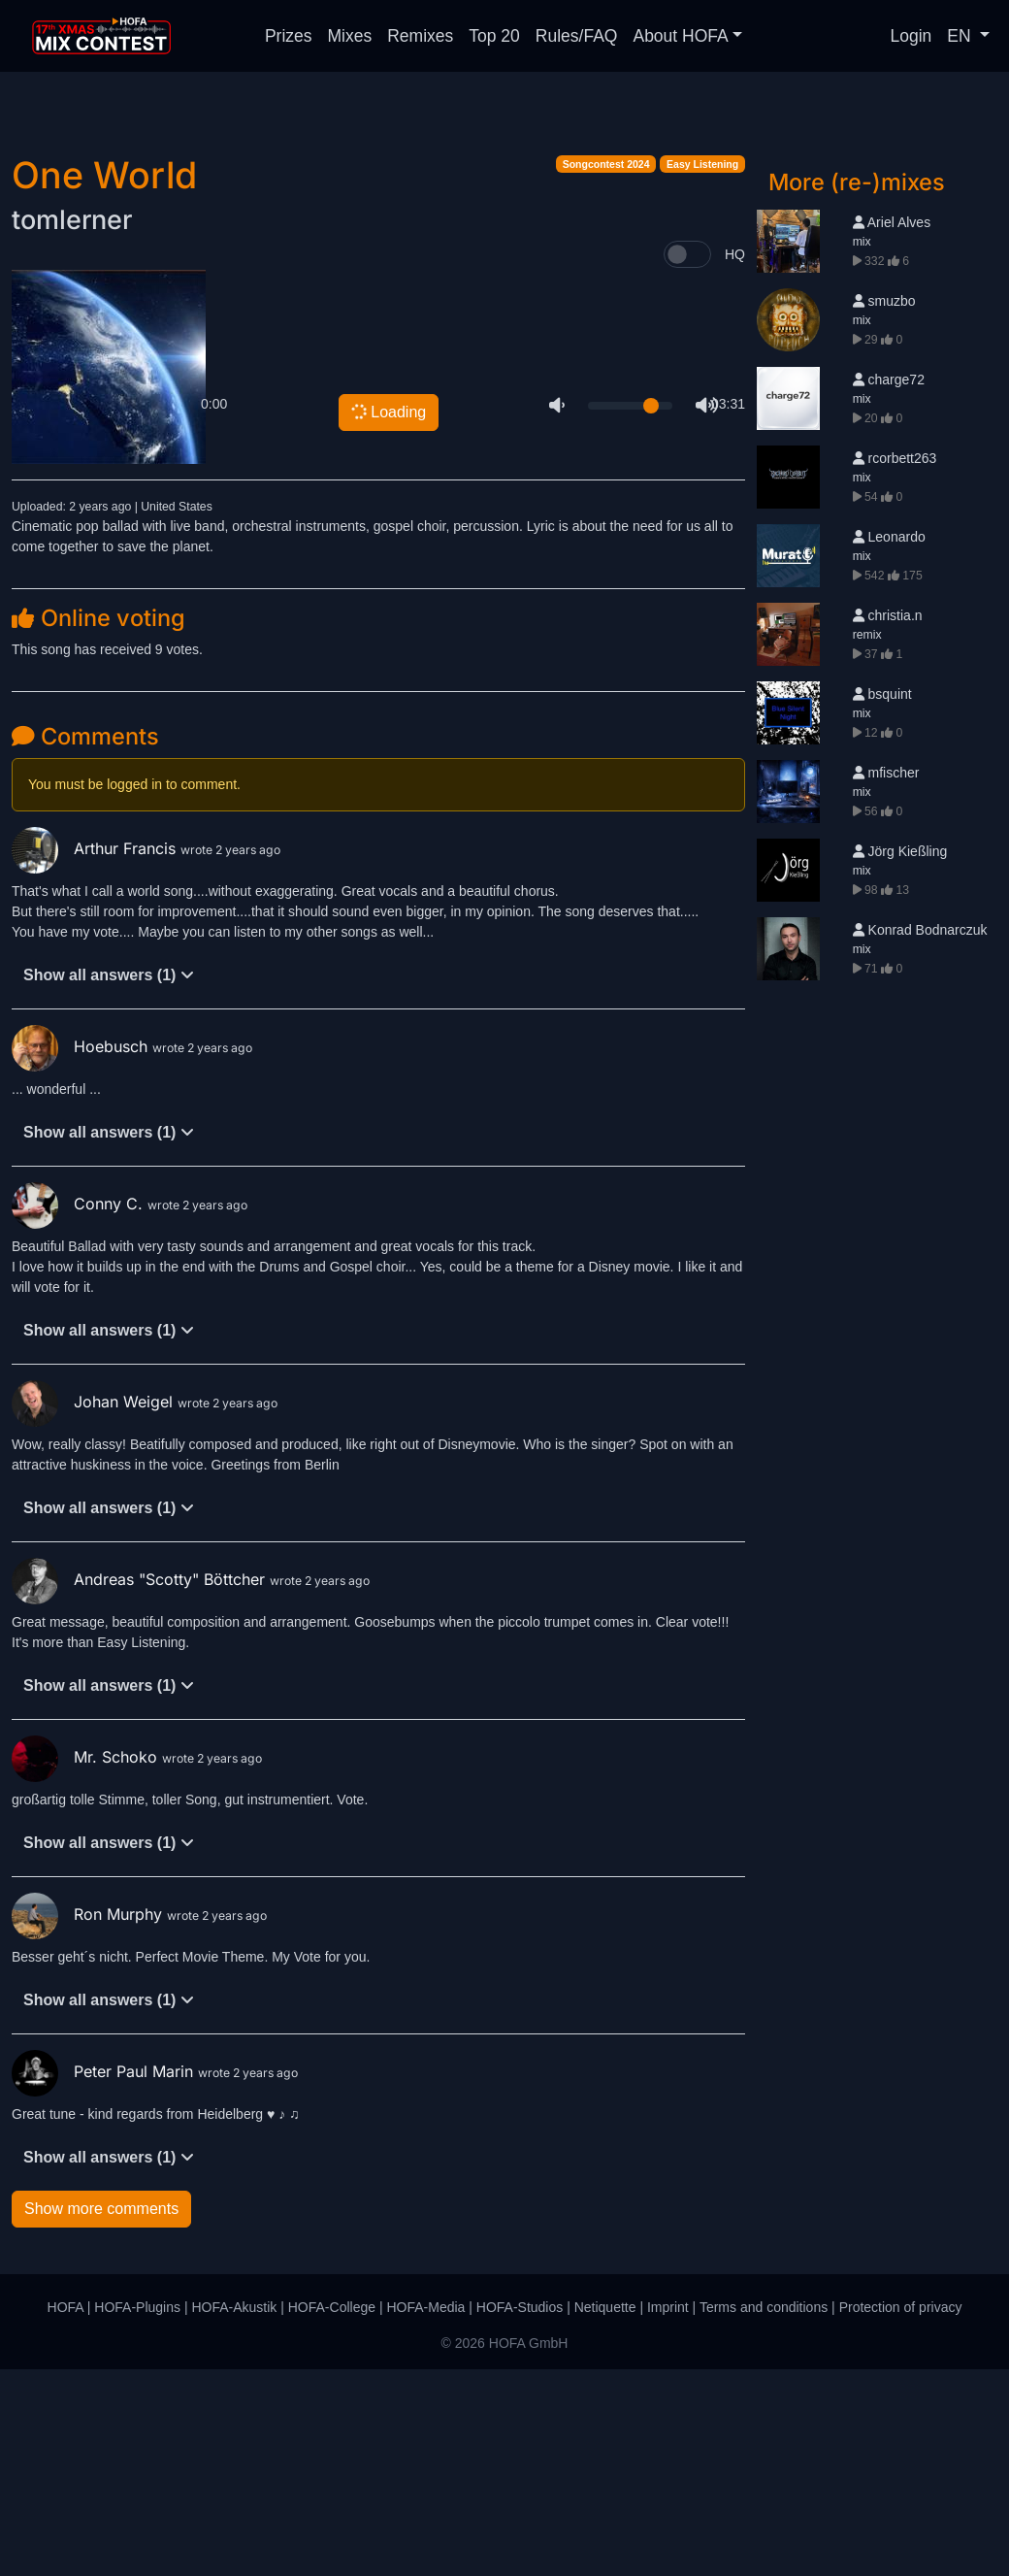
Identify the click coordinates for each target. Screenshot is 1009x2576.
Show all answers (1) (108, 1181)
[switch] (687, 461)
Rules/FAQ (577, 36)
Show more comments (101, 2415)
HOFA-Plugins (137, 2514)
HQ (735, 461)
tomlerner (72, 427)
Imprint (668, 2514)
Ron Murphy (89, 2120)
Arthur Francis (96, 1055)
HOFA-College (331, 2514)
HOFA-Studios (519, 2514)
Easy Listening (702, 371)
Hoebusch (82, 1253)
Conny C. (79, 1410)
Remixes (420, 36)
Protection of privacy (900, 2514)
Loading (387, 618)
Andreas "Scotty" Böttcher (141, 1786)
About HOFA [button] (680, 36)
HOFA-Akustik (234, 2514)
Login (911, 36)
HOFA (65, 2514)
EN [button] (961, 36)
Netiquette (605, 2514)
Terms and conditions (764, 2514)
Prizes (288, 36)
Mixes (350, 36)
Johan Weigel (95, 1608)
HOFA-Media (425, 2514)
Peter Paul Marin (105, 2278)
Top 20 (494, 36)
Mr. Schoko (87, 1963)
